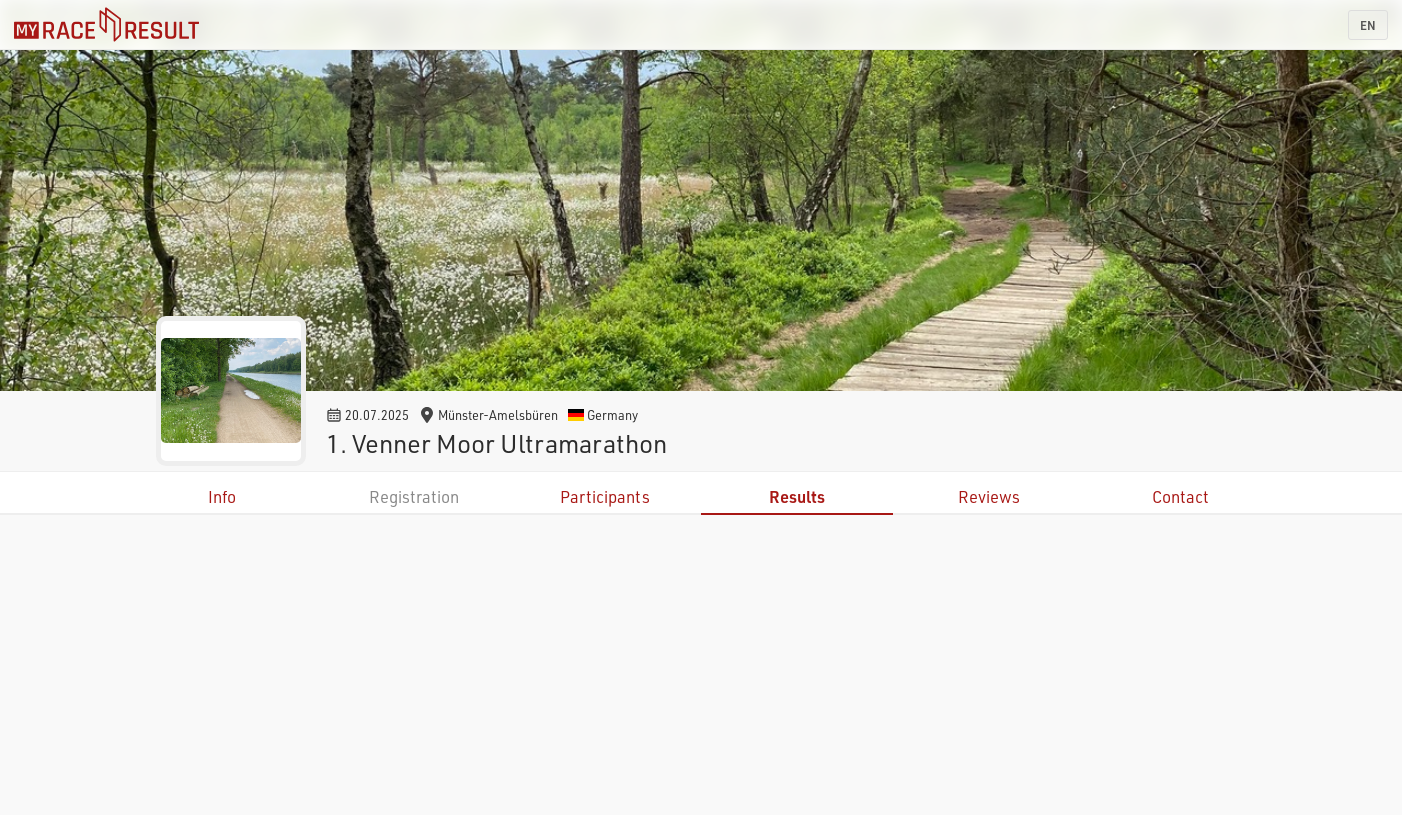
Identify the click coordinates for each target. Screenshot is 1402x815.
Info (222, 496)
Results (797, 496)
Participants (605, 496)
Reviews (989, 496)
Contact (1180, 496)
